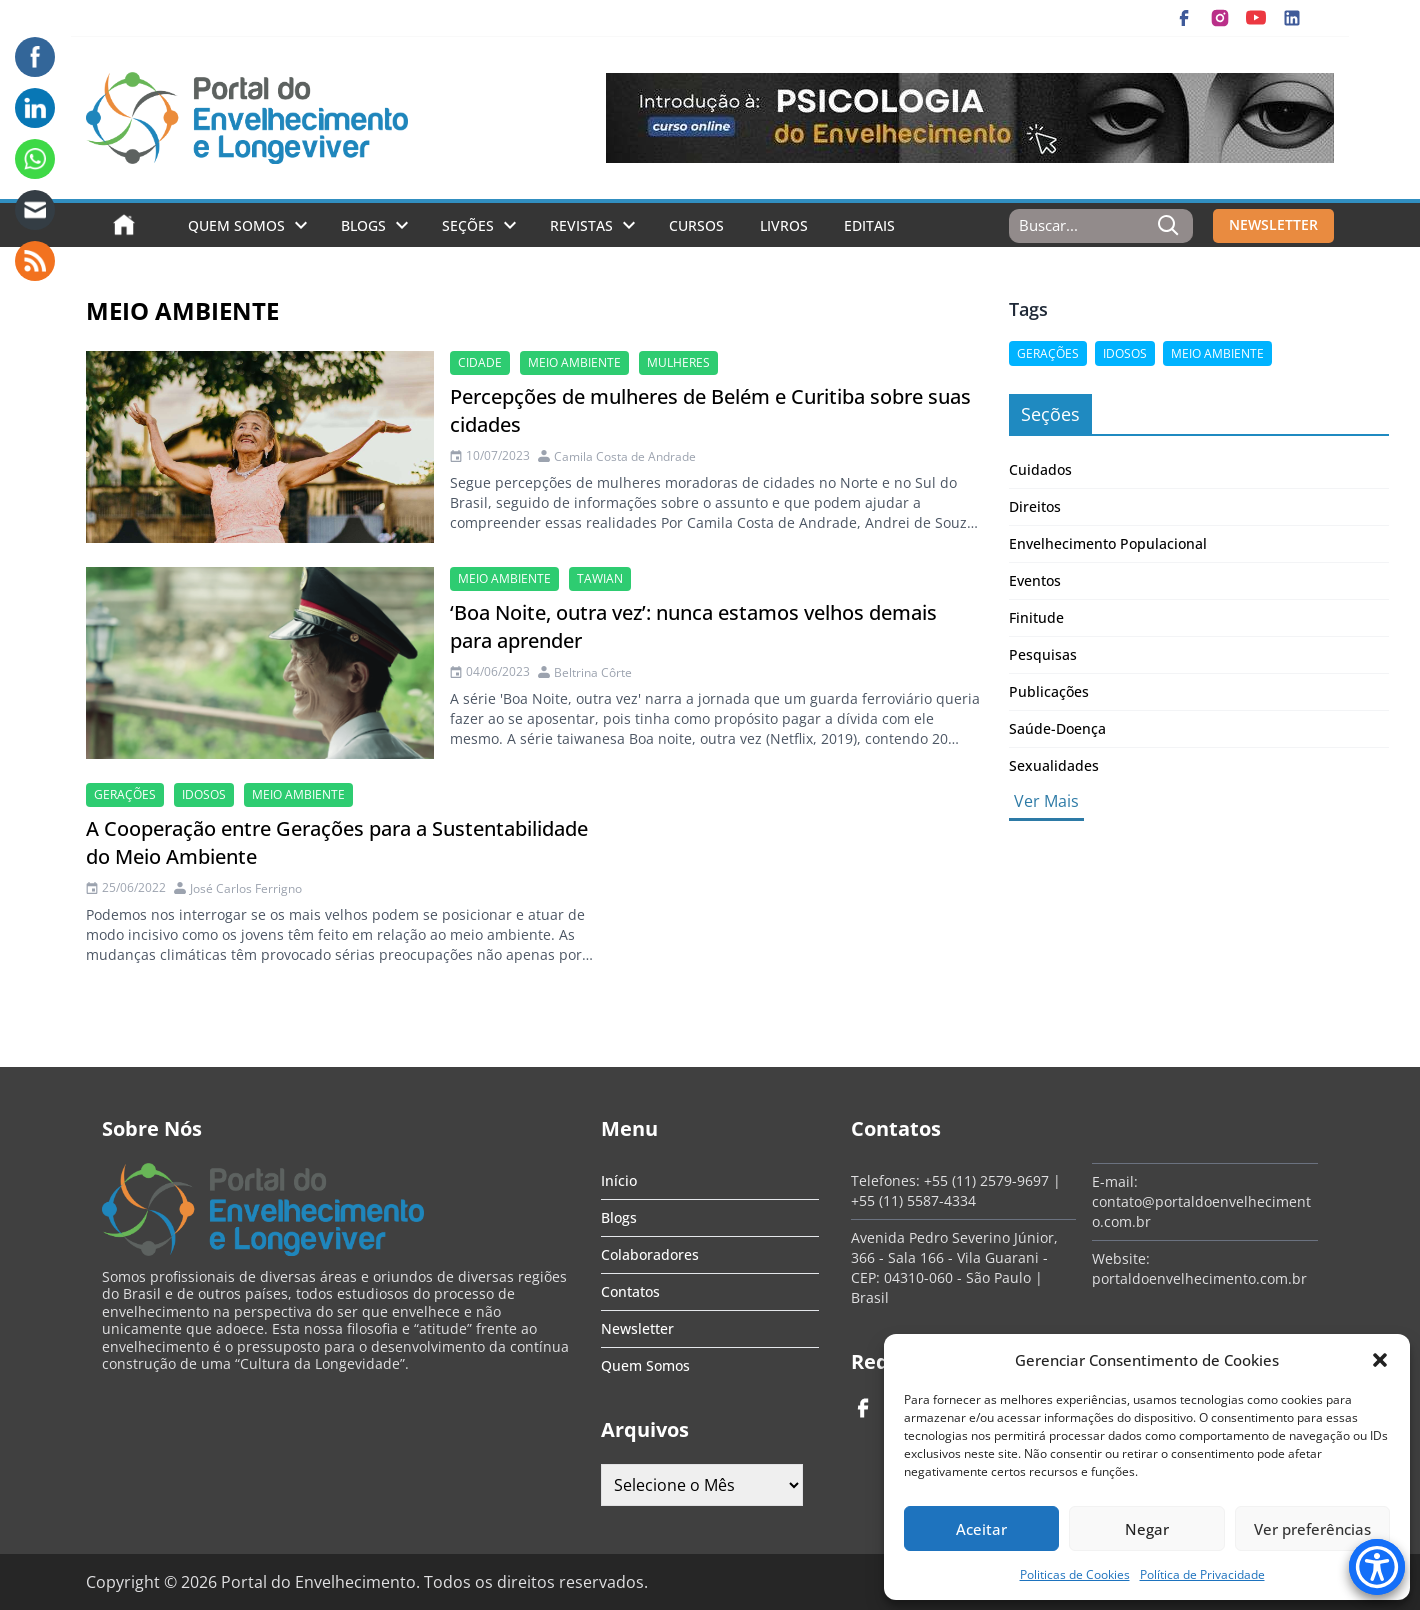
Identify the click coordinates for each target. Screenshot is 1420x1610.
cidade (480, 362)
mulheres (678, 362)
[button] (1380, 1360)
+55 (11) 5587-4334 (913, 1200)
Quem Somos (236, 225)
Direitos (1035, 506)
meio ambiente (574, 362)
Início (619, 1180)
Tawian (600, 578)
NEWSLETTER (1273, 224)
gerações (125, 794)
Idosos (204, 794)
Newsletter (637, 1328)
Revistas (581, 225)
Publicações (1049, 691)
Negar (1147, 1529)
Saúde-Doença (1057, 728)
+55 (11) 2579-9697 (986, 1180)
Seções (468, 225)
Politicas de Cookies (1075, 1574)
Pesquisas (1043, 654)
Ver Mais (1046, 801)
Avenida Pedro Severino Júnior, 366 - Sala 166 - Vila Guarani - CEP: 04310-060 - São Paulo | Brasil (954, 1267)
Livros (784, 225)
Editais (869, 225)
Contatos (630, 1291)
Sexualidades (1054, 765)
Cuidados (1040, 469)
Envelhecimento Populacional (1108, 543)
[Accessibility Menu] (1377, 1567)
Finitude (1036, 617)
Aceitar (981, 1529)
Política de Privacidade (1202, 1574)
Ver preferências (1312, 1529)
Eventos (1035, 580)
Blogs (363, 225)
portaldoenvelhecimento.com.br (1199, 1278)
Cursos (696, 225)
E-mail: (1115, 1181)
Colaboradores (650, 1254)
